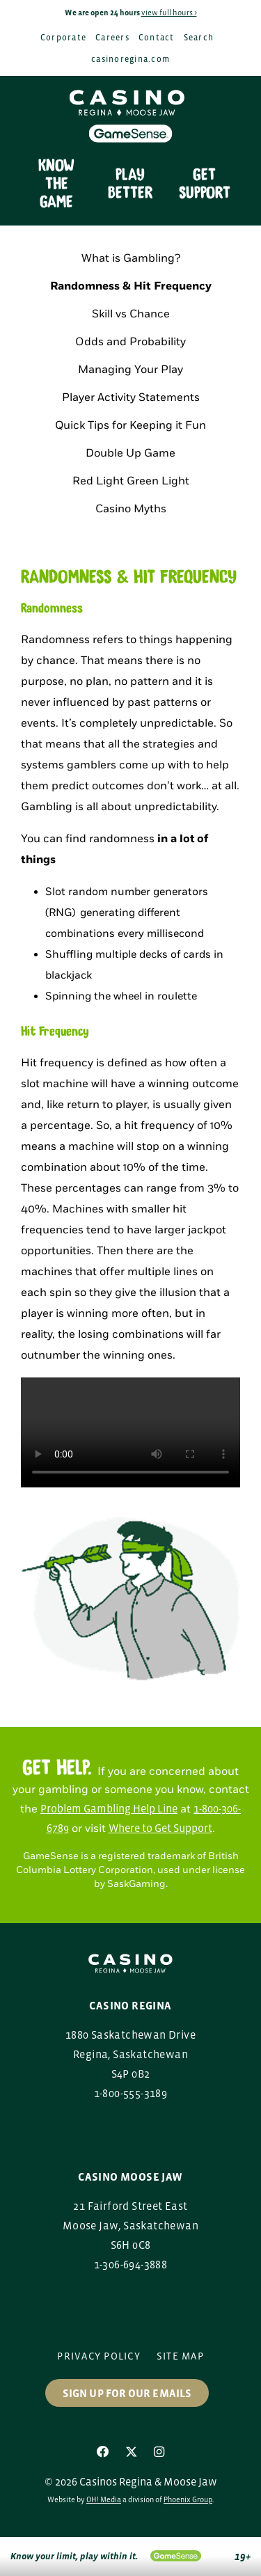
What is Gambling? (130, 258)
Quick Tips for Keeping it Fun (130, 425)
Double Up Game (130, 453)
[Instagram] (159, 2452)
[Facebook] (103, 2452)
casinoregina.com (130, 59)
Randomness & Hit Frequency (131, 286)
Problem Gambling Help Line (108, 1808)
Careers (112, 37)
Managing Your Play (130, 370)
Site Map (180, 2356)
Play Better (130, 184)
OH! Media (103, 2499)
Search (199, 37)
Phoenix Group (188, 2499)
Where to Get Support (160, 1828)
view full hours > (169, 12)
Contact (157, 37)
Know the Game (56, 184)
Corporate (63, 37)
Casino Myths (130, 509)
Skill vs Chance (131, 314)
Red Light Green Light (130, 481)
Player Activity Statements (131, 397)
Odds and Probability (130, 342)
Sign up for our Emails (127, 2393)
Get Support (204, 184)
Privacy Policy (99, 2356)
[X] (131, 2452)
